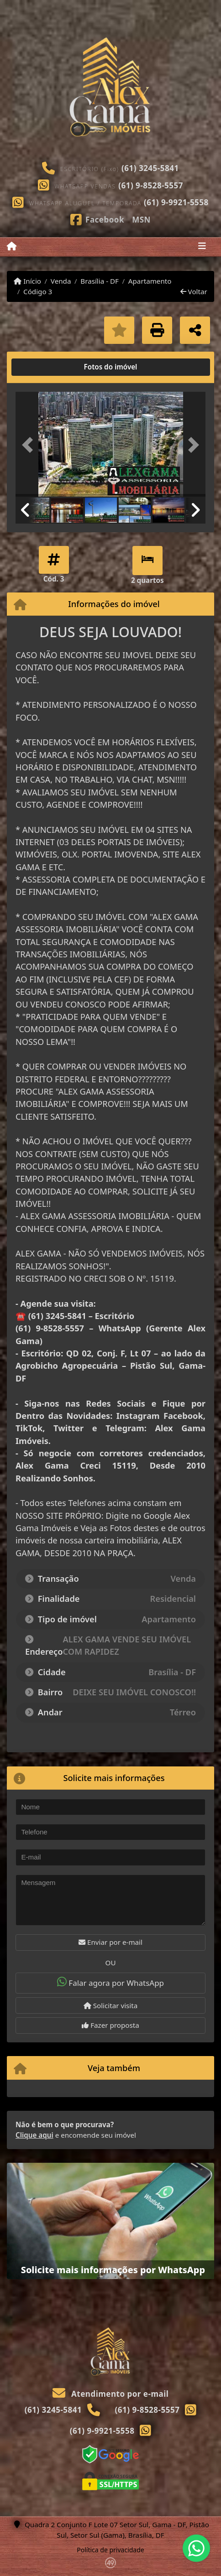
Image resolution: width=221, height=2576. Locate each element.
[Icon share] (97, 218)
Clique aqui (34, 2135)
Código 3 (37, 291)
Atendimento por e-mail (111, 2394)
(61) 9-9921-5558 (176, 202)
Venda (61, 281)
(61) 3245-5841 (150, 168)
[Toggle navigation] (202, 246)
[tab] (45, 367)
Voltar (193, 291)
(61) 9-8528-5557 (150, 185)
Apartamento (150, 281)
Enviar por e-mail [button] (110, 1942)
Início (27, 281)
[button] (30, 445)
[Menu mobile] (11, 246)
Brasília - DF (99, 281)
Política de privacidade (110, 2549)
